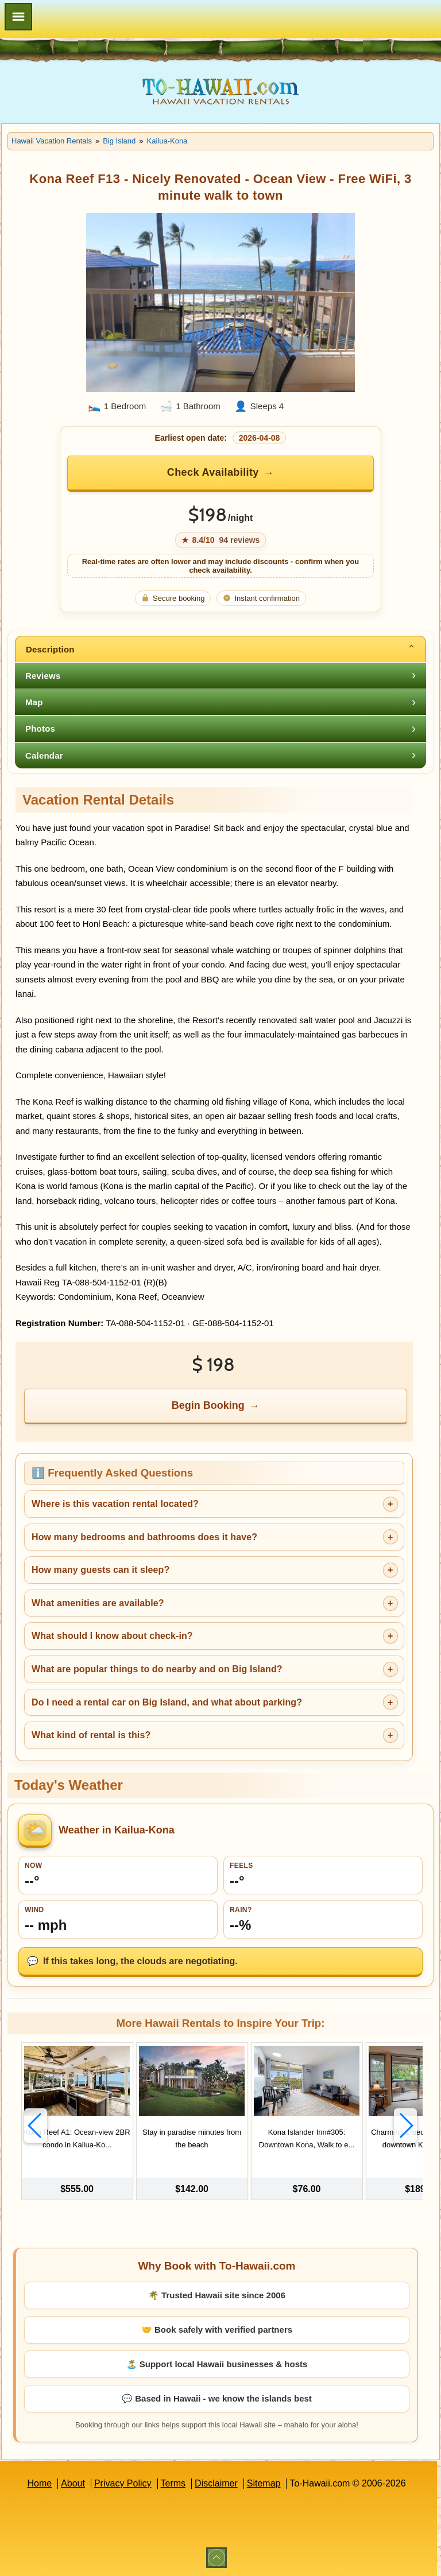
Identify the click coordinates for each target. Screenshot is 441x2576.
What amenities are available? (98, 1603)
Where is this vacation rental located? (115, 1504)
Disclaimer (216, 2483)
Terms (173, 2483)
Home (39, 2483)
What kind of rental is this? (91, 1735)
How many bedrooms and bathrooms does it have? (144, 1537)
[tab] (220, 649)
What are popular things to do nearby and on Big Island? (157, 1669)
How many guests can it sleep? (100, 1570)
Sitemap (264, 2483)
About (73, 2483)
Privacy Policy (123, 2483)
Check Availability (213, 472)
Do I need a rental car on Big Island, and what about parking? (167, 1702)
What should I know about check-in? (112, 1636)
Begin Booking (208, 1405)
